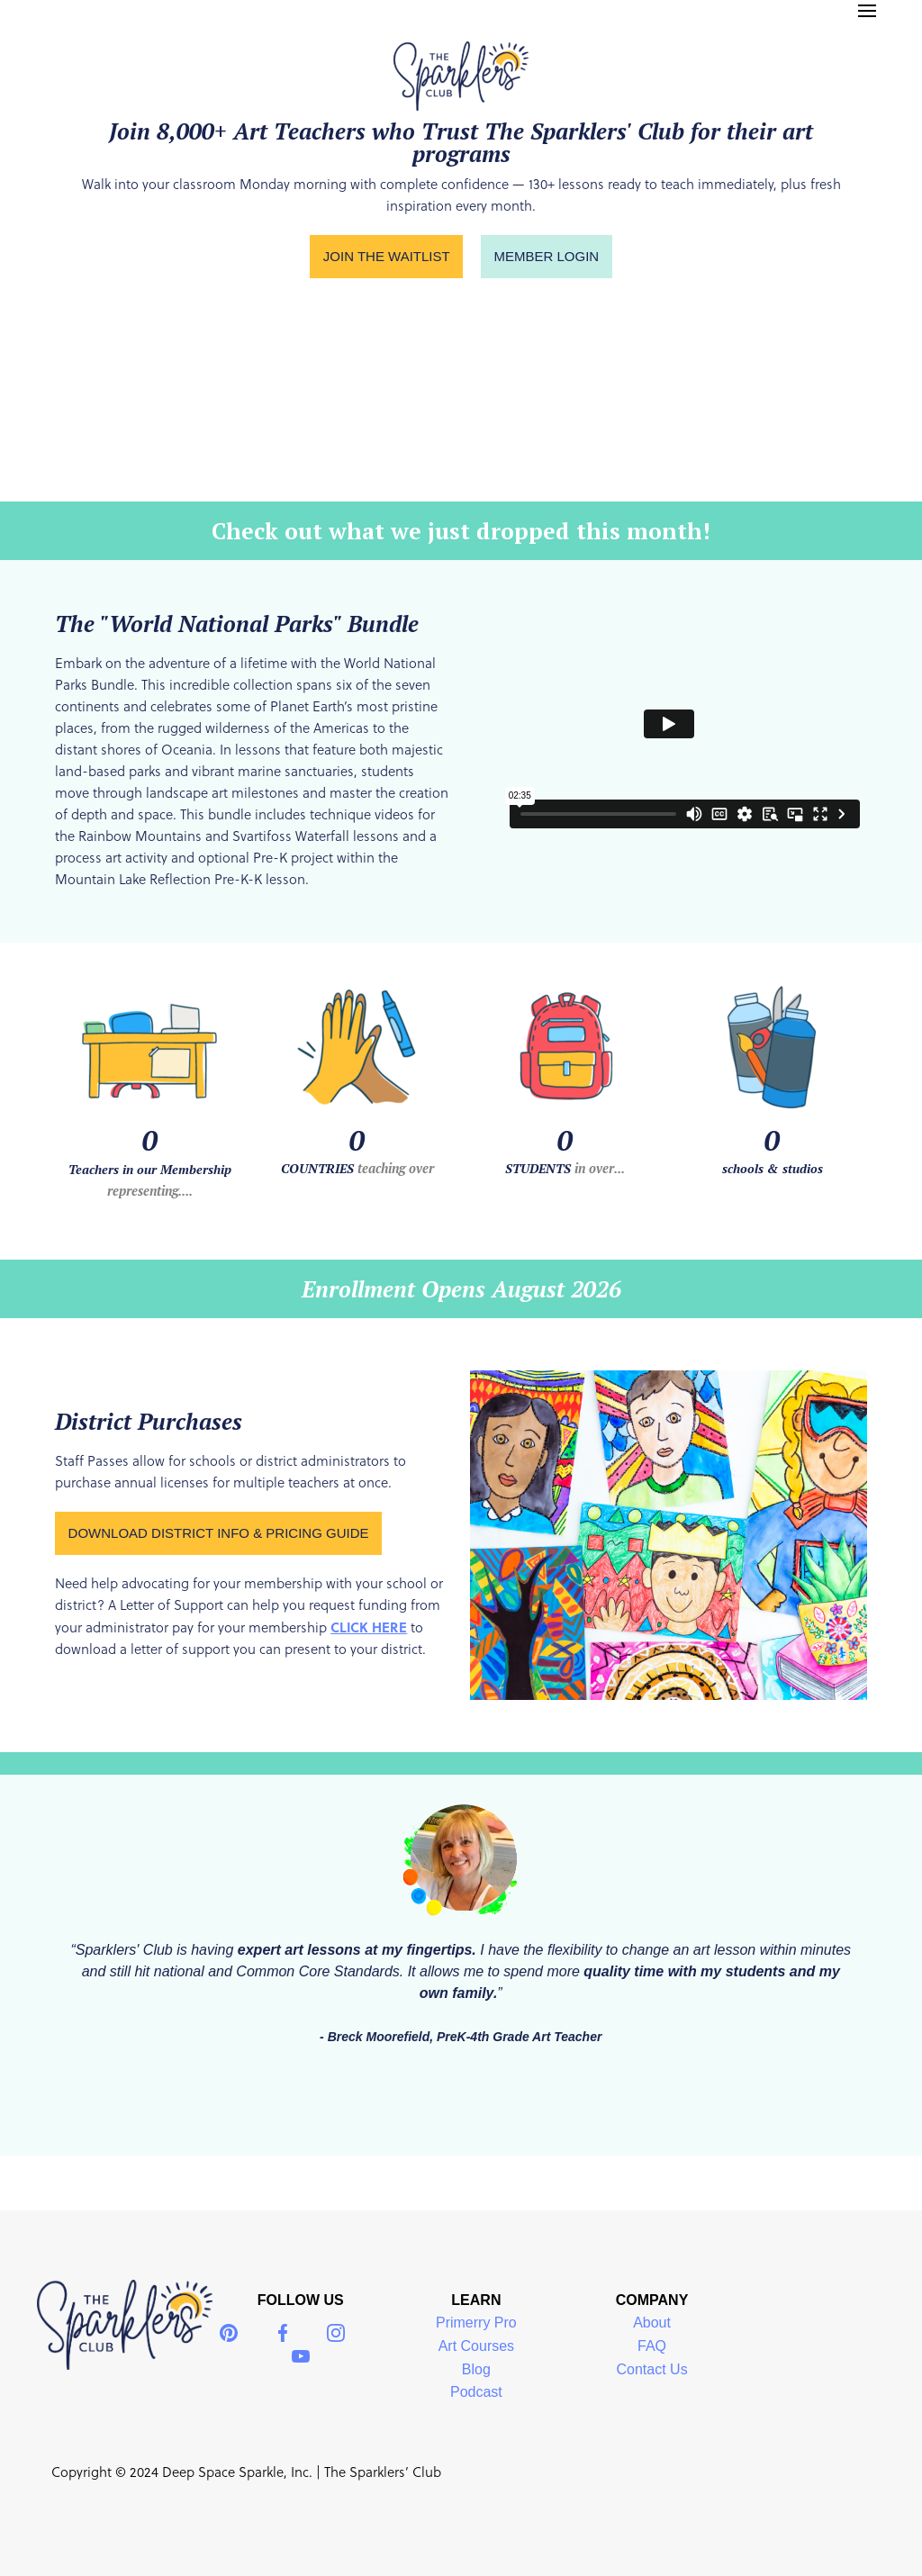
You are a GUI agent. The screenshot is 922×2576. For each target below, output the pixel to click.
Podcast (476, 2392)
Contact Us (651, 2369)
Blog (476, 2369)
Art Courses (476, 2346)
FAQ (651, 2346)
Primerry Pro (476, 2322)
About (652, 2322)
